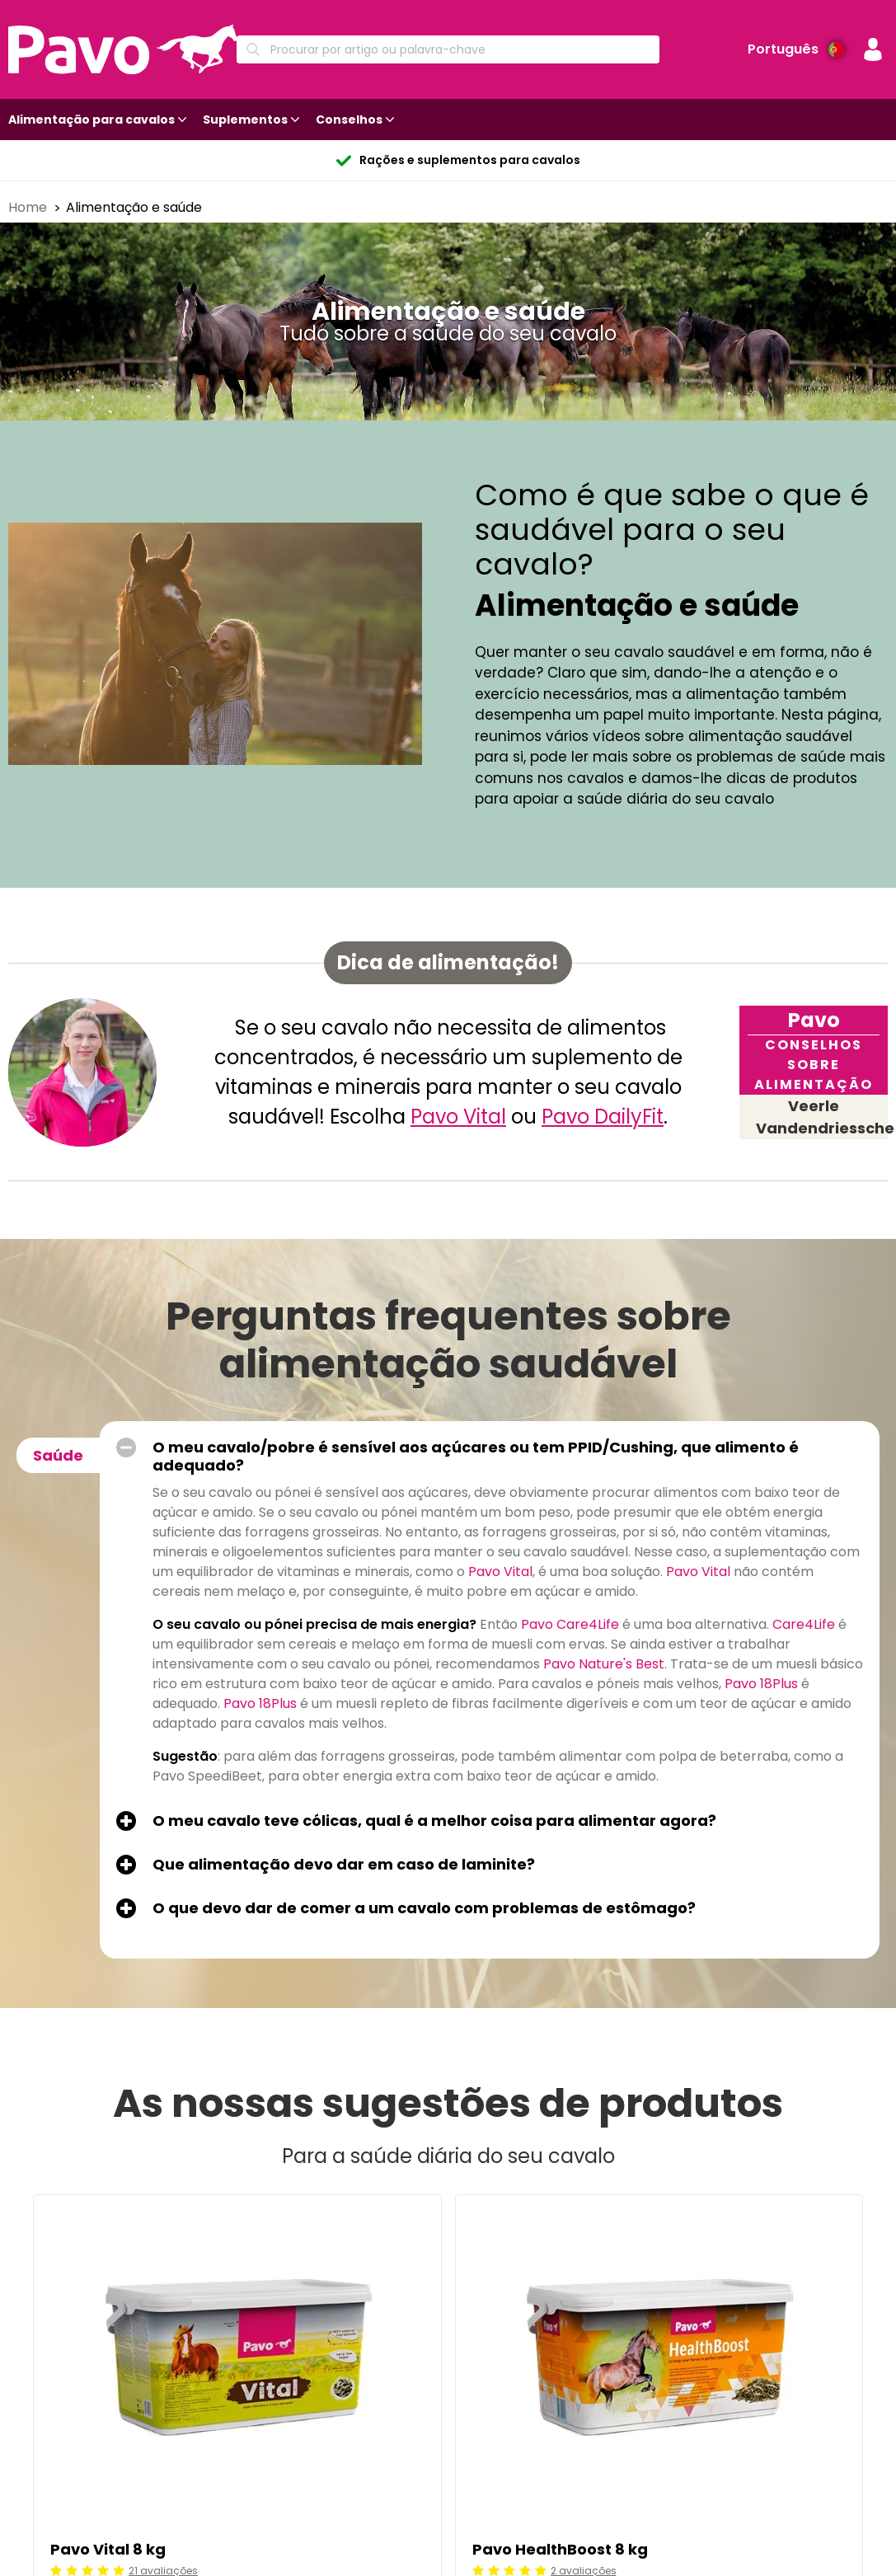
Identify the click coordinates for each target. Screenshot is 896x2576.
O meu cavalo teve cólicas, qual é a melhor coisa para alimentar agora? (434, 1821)
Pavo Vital (458, 1116)
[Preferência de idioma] (796, 49)
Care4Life (803, 1624)
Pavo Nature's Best (603, 1663)
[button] (873, 49)
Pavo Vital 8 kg (108, 2549)
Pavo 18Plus (761, 1683)
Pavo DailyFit (603, 1116)
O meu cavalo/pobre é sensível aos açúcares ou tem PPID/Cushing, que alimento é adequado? (475, 1456)
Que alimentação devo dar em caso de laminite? (343, 1865)
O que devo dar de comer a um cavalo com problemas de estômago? (424, 1908)
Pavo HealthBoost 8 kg (560, 2549)
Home (29, 207)
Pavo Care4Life (570, 1624)
